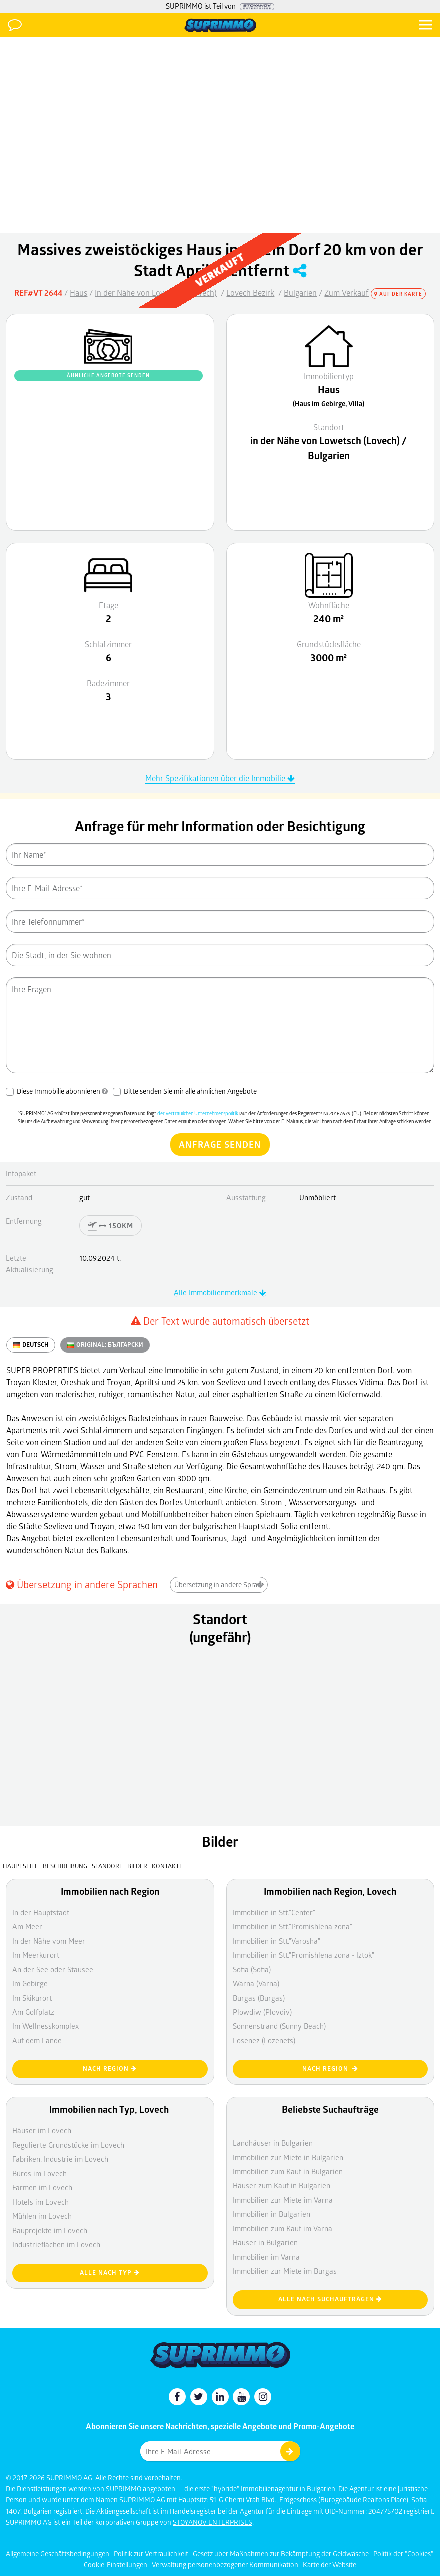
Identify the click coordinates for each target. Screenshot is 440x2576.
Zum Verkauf (346, 292)
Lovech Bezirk (250, 292)
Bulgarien (300, 292)
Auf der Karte (398, 293)
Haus (78, 292)
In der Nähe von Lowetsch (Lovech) (156, 292)
